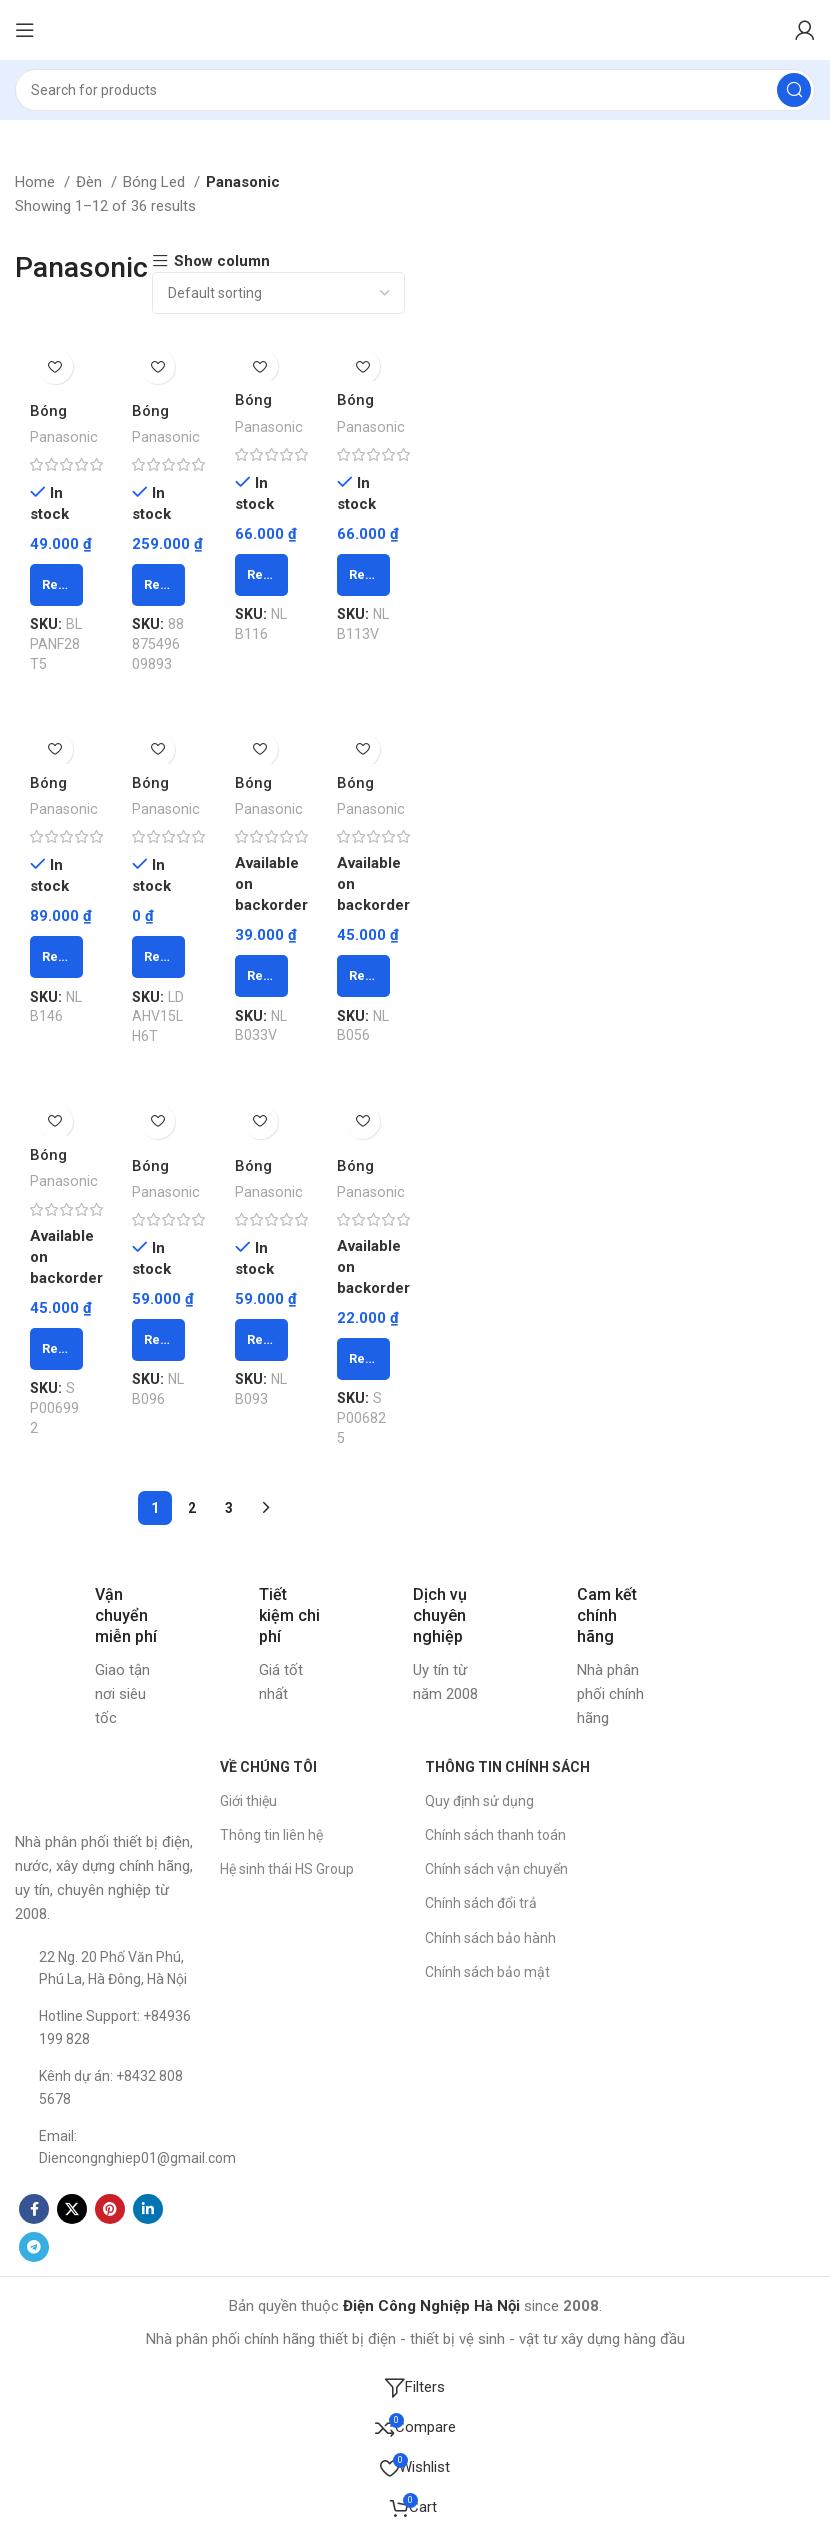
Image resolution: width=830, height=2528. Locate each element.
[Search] (415, 90)
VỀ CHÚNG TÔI (268, 1767)
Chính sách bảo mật (487, 1972)
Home (37, 182)
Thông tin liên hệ (271, 1835)
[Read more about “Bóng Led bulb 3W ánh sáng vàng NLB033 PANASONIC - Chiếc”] (261, 976)
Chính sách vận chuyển (496, 1869)
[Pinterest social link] (110, 2209)
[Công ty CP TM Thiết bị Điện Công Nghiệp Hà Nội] (722, 1900)
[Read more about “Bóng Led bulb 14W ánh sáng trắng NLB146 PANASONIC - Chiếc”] (56, 957)
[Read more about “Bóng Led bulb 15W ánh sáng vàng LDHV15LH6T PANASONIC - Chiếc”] (159, 957)
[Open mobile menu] (25, 30)
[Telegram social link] (34, 2247)
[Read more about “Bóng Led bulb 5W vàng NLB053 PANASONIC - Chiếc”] (56, 1349)
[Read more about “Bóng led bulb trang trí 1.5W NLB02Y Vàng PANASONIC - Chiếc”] (364, 1359)
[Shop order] (278, 293)
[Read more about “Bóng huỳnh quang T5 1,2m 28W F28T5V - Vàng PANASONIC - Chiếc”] (56, 585)
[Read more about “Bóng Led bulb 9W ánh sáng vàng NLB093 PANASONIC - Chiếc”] (261, 1340)
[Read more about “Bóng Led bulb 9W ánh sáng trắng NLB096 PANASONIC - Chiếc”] (159, 1340)
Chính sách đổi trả (481, 1903)
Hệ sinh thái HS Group (287, 1869)
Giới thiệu (248, 1801)
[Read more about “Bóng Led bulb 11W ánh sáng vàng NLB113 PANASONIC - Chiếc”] (364, 574)
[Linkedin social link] (148, 2209)
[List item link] (107, 1968)
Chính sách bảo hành (490, 1937)
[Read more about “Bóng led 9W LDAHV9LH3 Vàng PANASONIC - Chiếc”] (159, 585)
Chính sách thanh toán (495, 1835)
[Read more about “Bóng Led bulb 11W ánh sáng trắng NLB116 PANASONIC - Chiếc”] (261, 574)
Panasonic (64, 437)
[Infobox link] (87, 1657)
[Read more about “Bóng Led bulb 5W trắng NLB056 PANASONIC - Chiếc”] (364, 976)
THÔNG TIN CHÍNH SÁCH (507, 1767)
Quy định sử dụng (479, 1801)
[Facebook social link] (34, 2209)
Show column (222, 261)
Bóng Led (156, 182)
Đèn (91, 182)
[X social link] (72, 2209)
